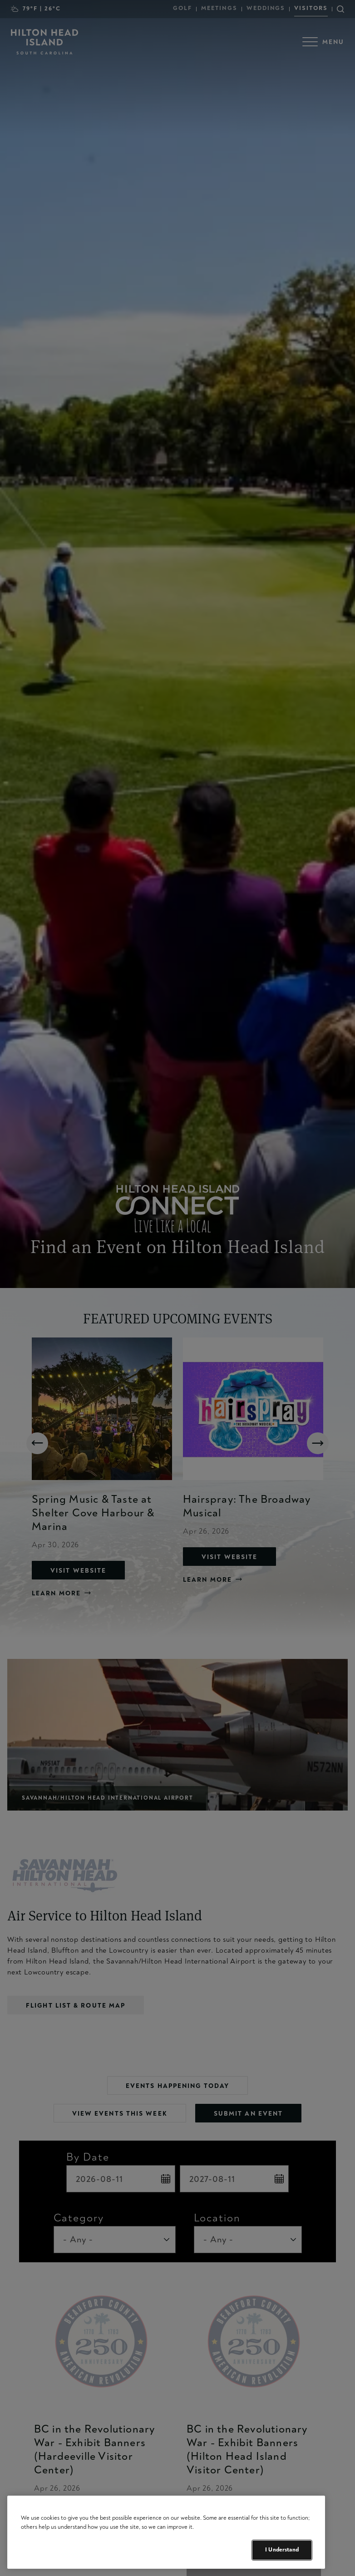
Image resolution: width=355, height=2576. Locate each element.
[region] (166, 2532)
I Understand (282, 2549)
